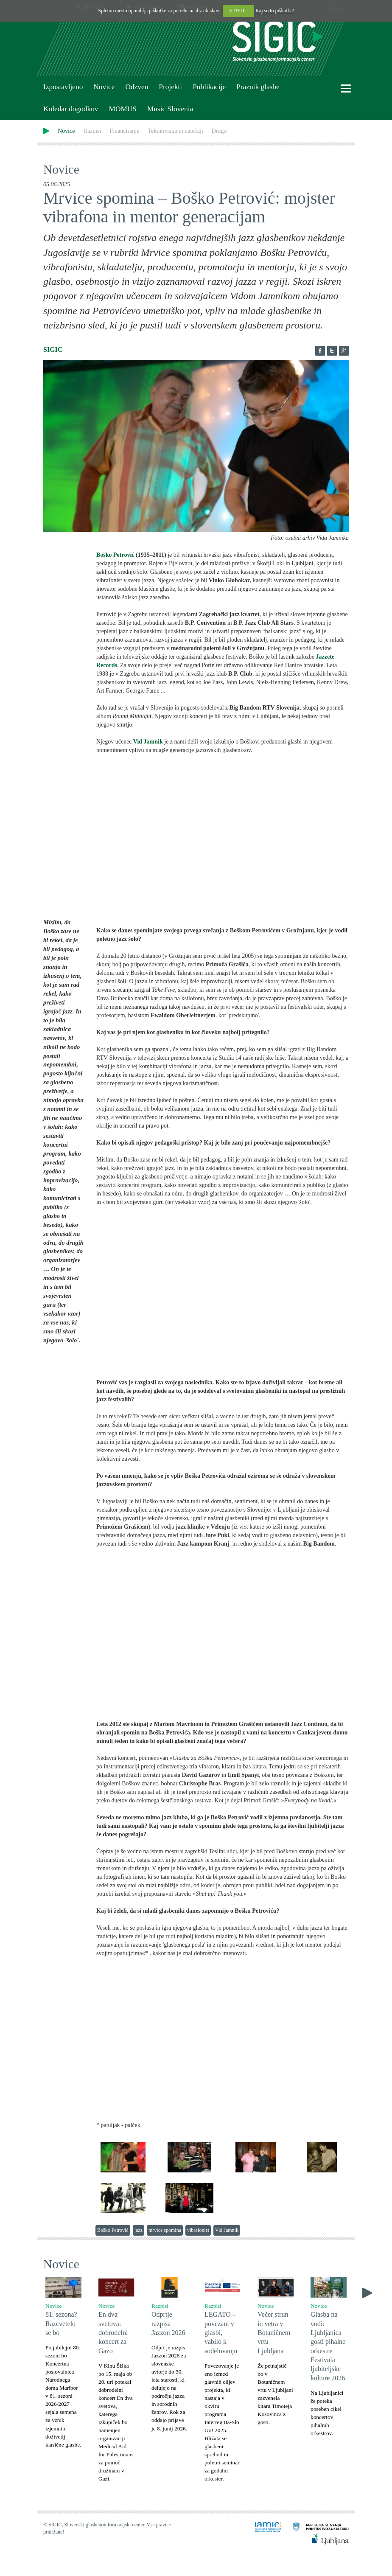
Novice (104, 87)
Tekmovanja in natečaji (175, 131)
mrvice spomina (164, 2230)
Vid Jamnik (226, 2230)
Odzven (136, 87)
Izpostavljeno (63, 87)
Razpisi (92, 131)
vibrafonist (198, 2230)
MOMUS (122, 109)
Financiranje (124, 131)
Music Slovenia (170, 109)
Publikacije (209, 87)
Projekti (170, 87)
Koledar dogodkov (70, 109)
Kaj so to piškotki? (274, 11)
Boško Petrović (115, 555)
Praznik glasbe (258, 87)
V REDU (238, 11)
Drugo (219, 131)
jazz (138, 2230)
